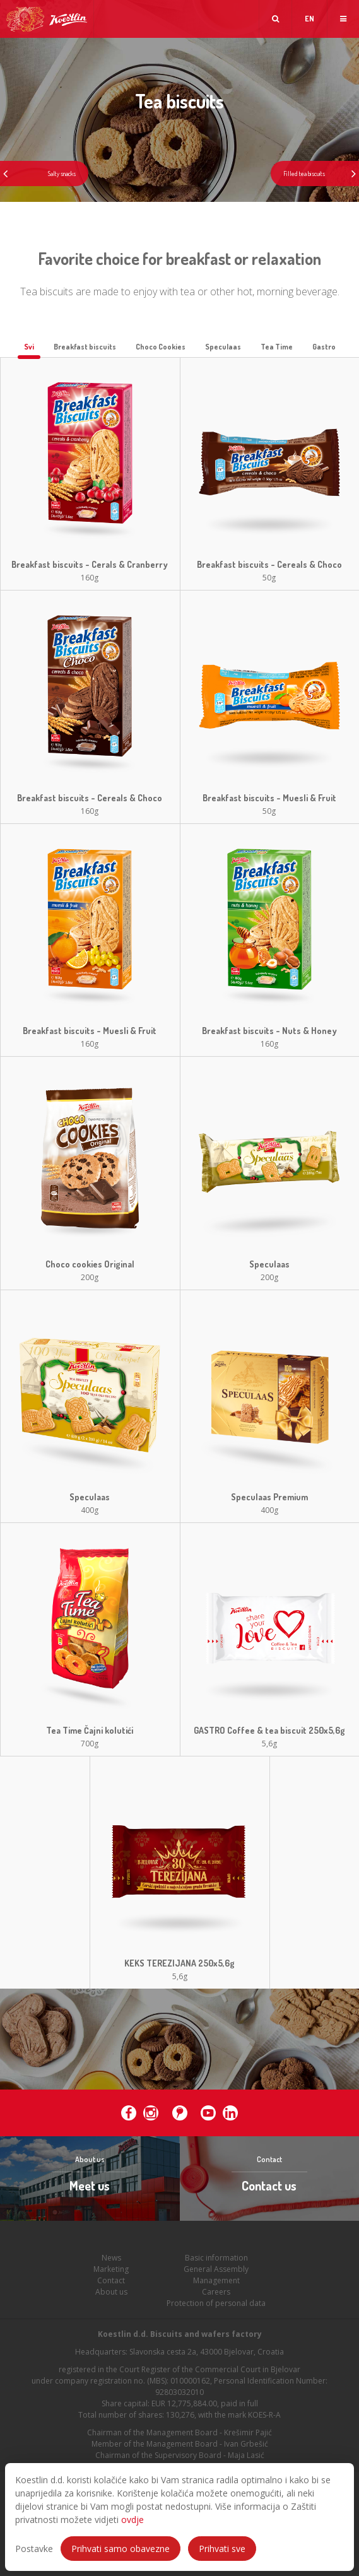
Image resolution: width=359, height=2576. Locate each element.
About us (111, 2298)
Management (216, 2286)
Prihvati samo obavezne (120, 2549)
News (111, 2264)
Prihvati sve (222, 2549)
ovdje (132, 2520)
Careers (216, 2298)
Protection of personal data (216, 2309)
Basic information (216, 2264)
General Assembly (216, 2275)
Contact (111, 2286)
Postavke (34, 2549)
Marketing (111, 2275)
